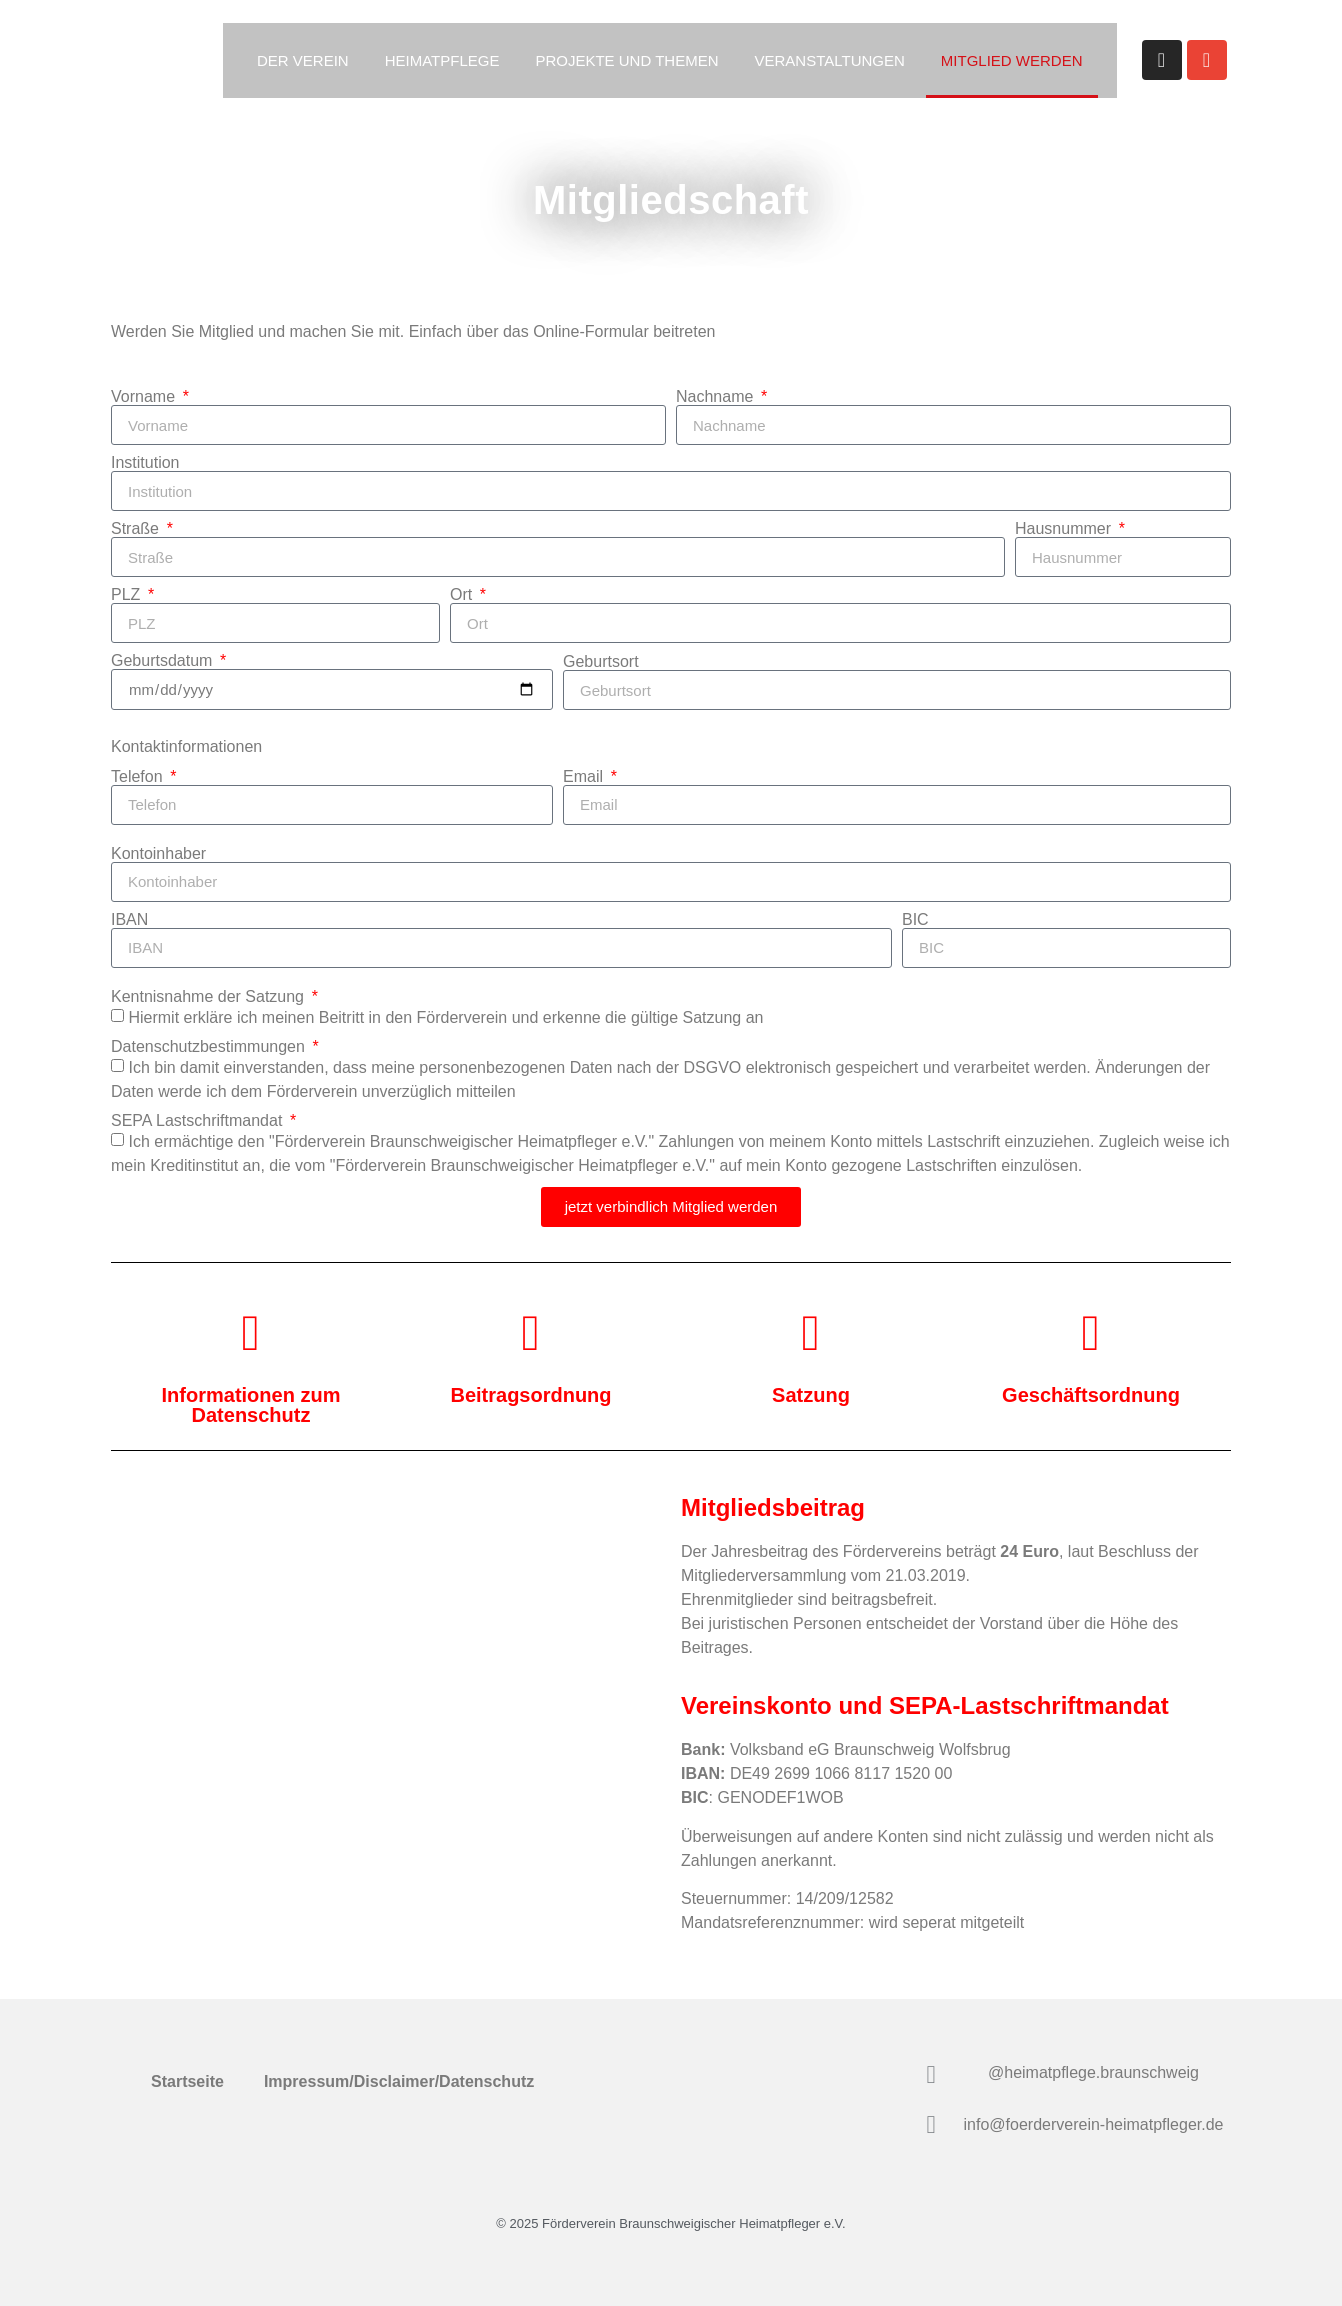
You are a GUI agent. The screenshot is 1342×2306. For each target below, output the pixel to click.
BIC (915, 920)
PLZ (128, 595)
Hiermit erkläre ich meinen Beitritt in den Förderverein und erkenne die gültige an (445, 1017)
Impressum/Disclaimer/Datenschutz (399, 2081)
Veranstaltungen (830, 60)
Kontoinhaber (158, 854)
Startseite (187, 2081)
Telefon (139, 777)
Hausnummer (1065, 529)
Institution (145, 463)
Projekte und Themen (626, 60)
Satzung (712, 1017)
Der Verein (303, 60)
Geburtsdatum (164, 661)
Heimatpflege (442, 60)
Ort (463, 595)
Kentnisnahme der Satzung (209, 997)
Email (585, 777)
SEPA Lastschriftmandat (199, 1121)
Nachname (717, 397)
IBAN (129, 920)
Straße (137, 529)
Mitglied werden (1012, 60)
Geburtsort (601, 662)
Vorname (145, 397)
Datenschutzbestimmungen (210, 1047)
